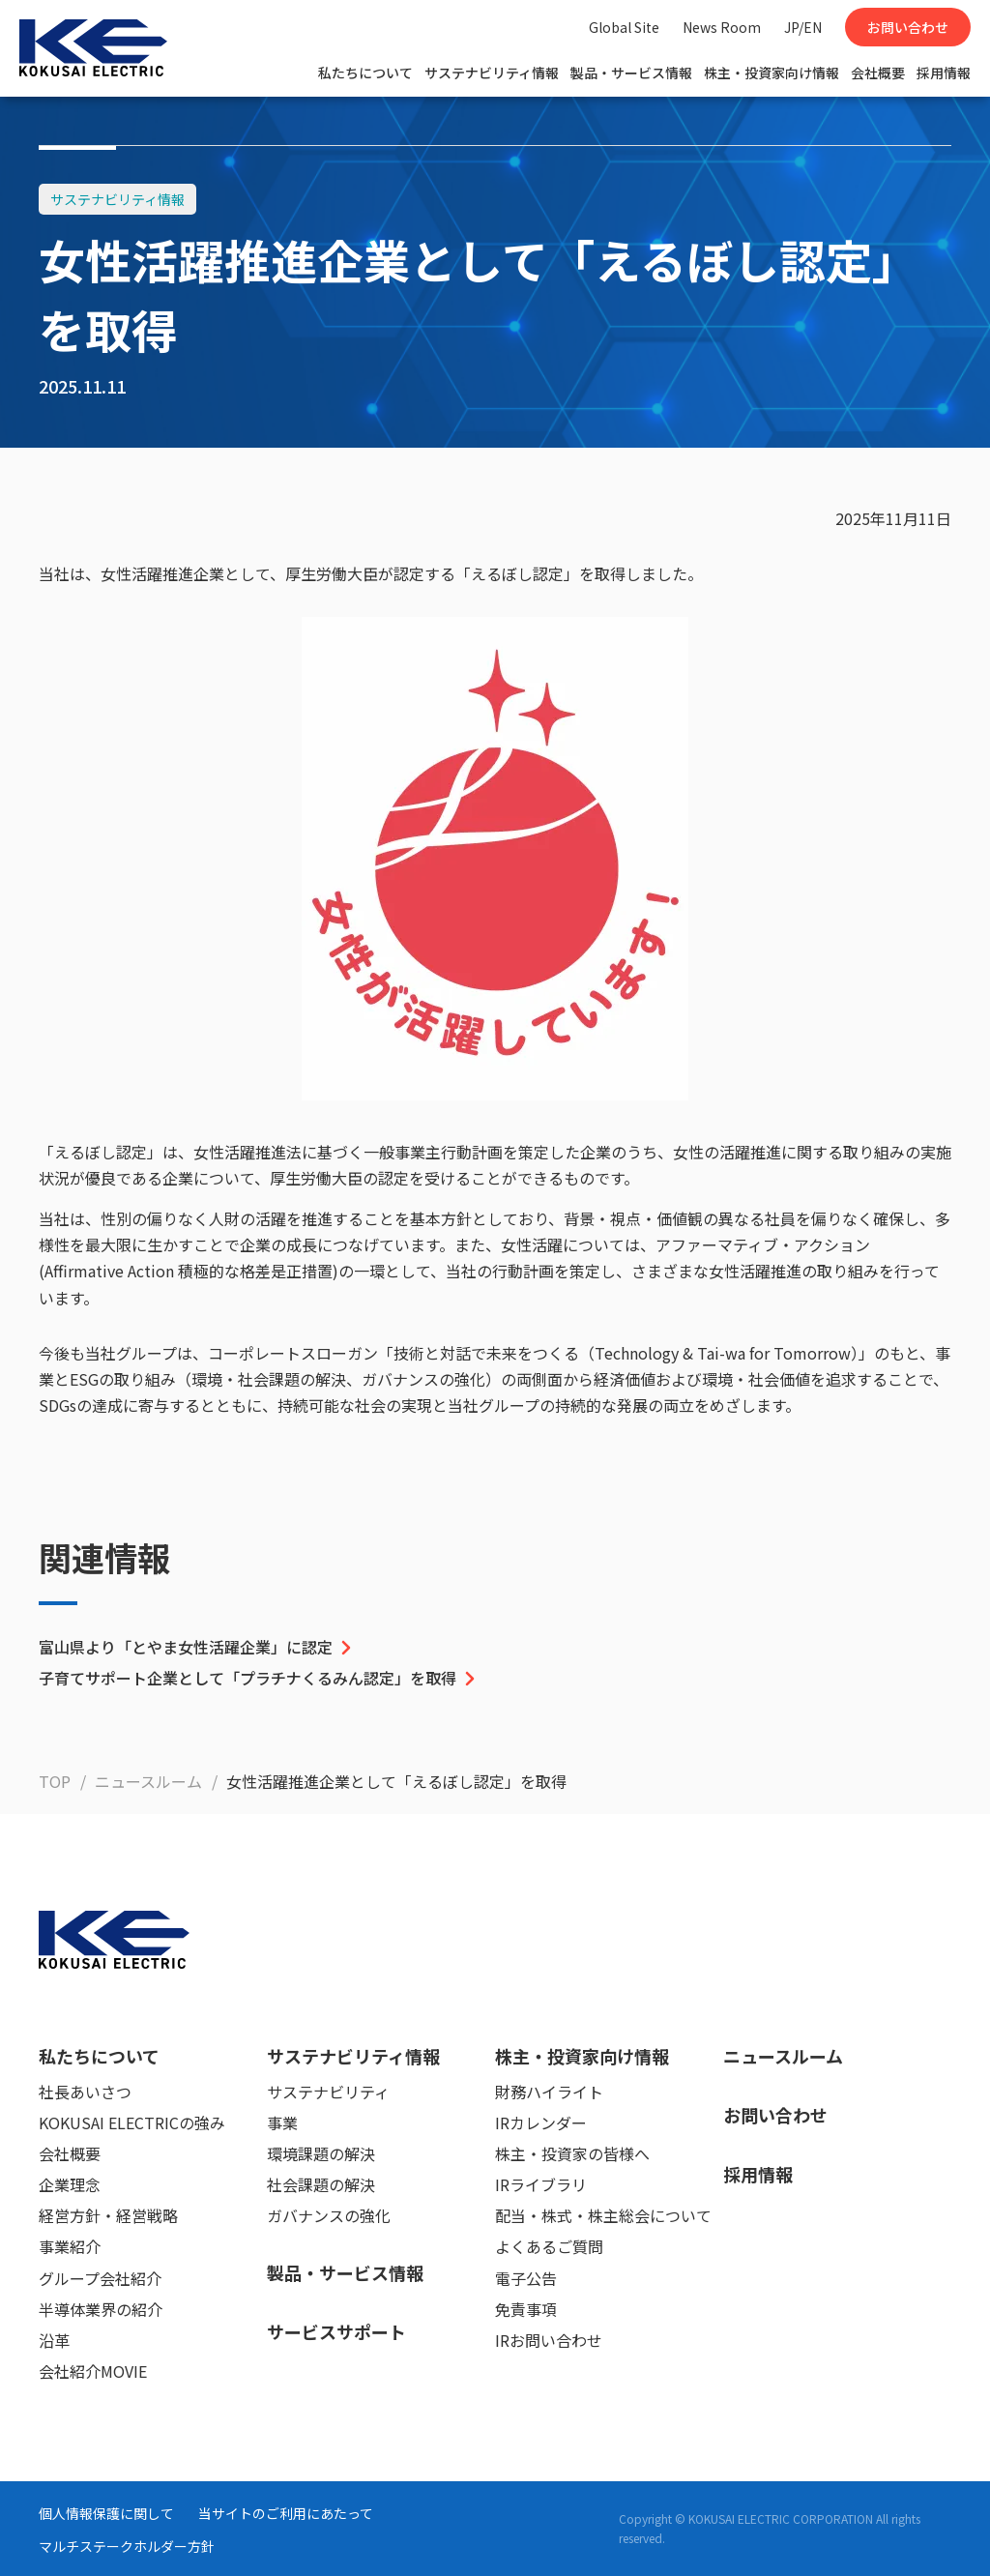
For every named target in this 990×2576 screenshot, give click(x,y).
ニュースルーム (783, 2055)
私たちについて (365, 72)
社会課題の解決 (321, 2184)
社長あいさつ (85, 2091)
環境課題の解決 (321, 2153)
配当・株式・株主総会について (603, 2215)
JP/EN (803, 27)
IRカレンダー (541, 2122)
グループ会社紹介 (100, 2278)
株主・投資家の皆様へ (572, 2153)
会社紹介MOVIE (93, 2371)
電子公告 (526, 2278)
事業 (282, 2122)
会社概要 (878, 72)
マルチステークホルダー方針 (127, 2546)
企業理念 (70, 2184)
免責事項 (526, 2309)
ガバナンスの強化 (329, 2215)
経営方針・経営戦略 (108, 2215)
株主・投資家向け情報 (771, 72)
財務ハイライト (549, 2091)
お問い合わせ (907, 27)
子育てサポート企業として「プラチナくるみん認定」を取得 (259, 1677)
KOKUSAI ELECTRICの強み (132, 2122)
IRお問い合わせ (548, 2340)
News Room (722, 27)
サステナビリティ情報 (491, 72)
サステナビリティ (328, 2091)
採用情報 (944, 72)
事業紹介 (70, 2246)
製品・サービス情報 (631, 72)
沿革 (54, 2340)
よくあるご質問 (549, 2246)
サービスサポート (336, 2331)
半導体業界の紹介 (100, 2309)
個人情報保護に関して (106, 2513)
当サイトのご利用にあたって (285, 2513)
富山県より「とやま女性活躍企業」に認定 (197, 1646)
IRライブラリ (541, 2184)
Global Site (624, 27)
